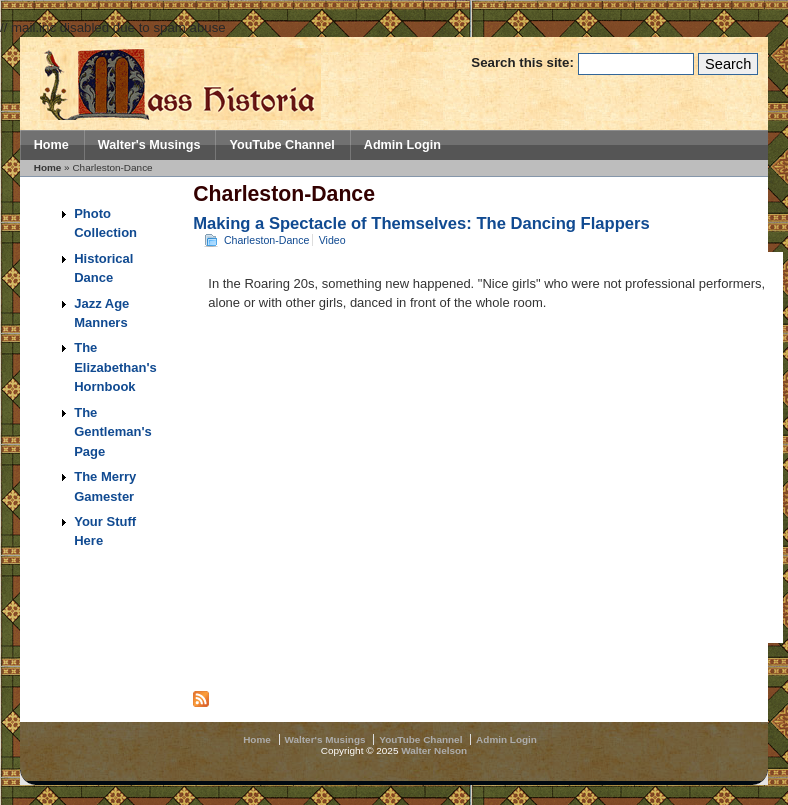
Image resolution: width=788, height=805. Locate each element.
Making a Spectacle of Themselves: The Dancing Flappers (421, 223)
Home (51, 145)
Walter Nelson (434, 750)
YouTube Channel (281, 145)
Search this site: (524, 62)
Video (332, 240)
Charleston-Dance (267, 240)
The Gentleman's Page (113, 432)
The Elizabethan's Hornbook (115, 367)
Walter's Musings (149, 145)
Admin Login (402, 145)
